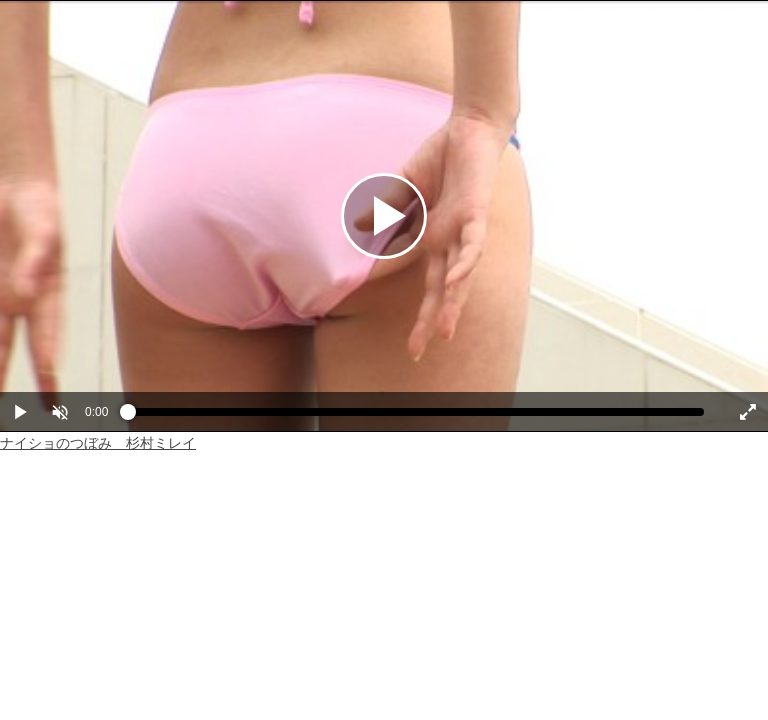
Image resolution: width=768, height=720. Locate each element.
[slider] (416, 417)
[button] (60, 412)
